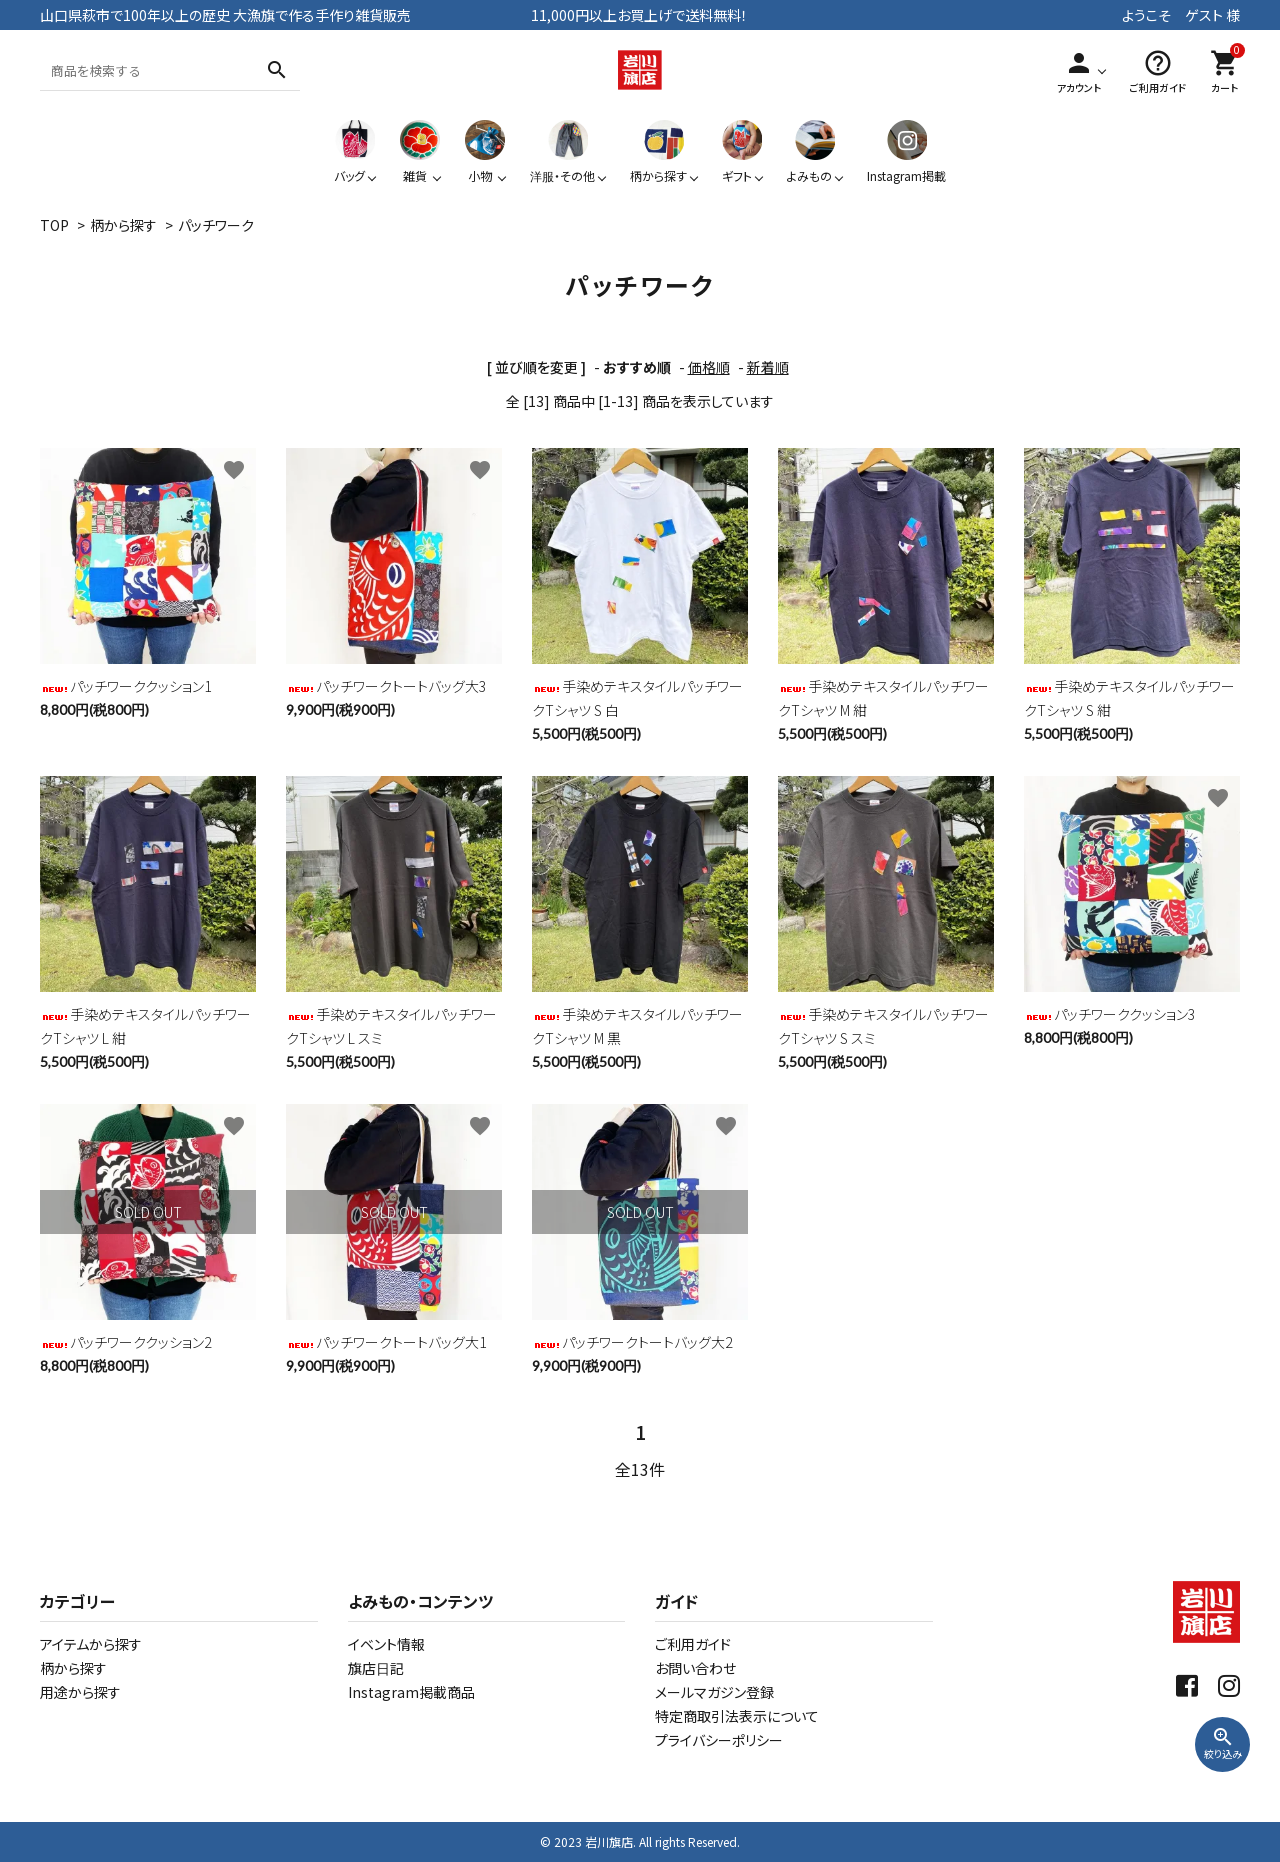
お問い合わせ (695, 1668)
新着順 (768, 367)
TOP (54, 225)
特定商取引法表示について (737, 1716)
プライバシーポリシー (719, 1740)
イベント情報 (386, 1644)
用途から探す (80, 1692)
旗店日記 (376, 1668)
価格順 (709, 367)
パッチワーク (216, 225)
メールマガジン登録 (714, 1692)
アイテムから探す (91, 1644)
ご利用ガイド (693, 1644)
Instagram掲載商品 (411, 1692)
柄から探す (123, 225)
